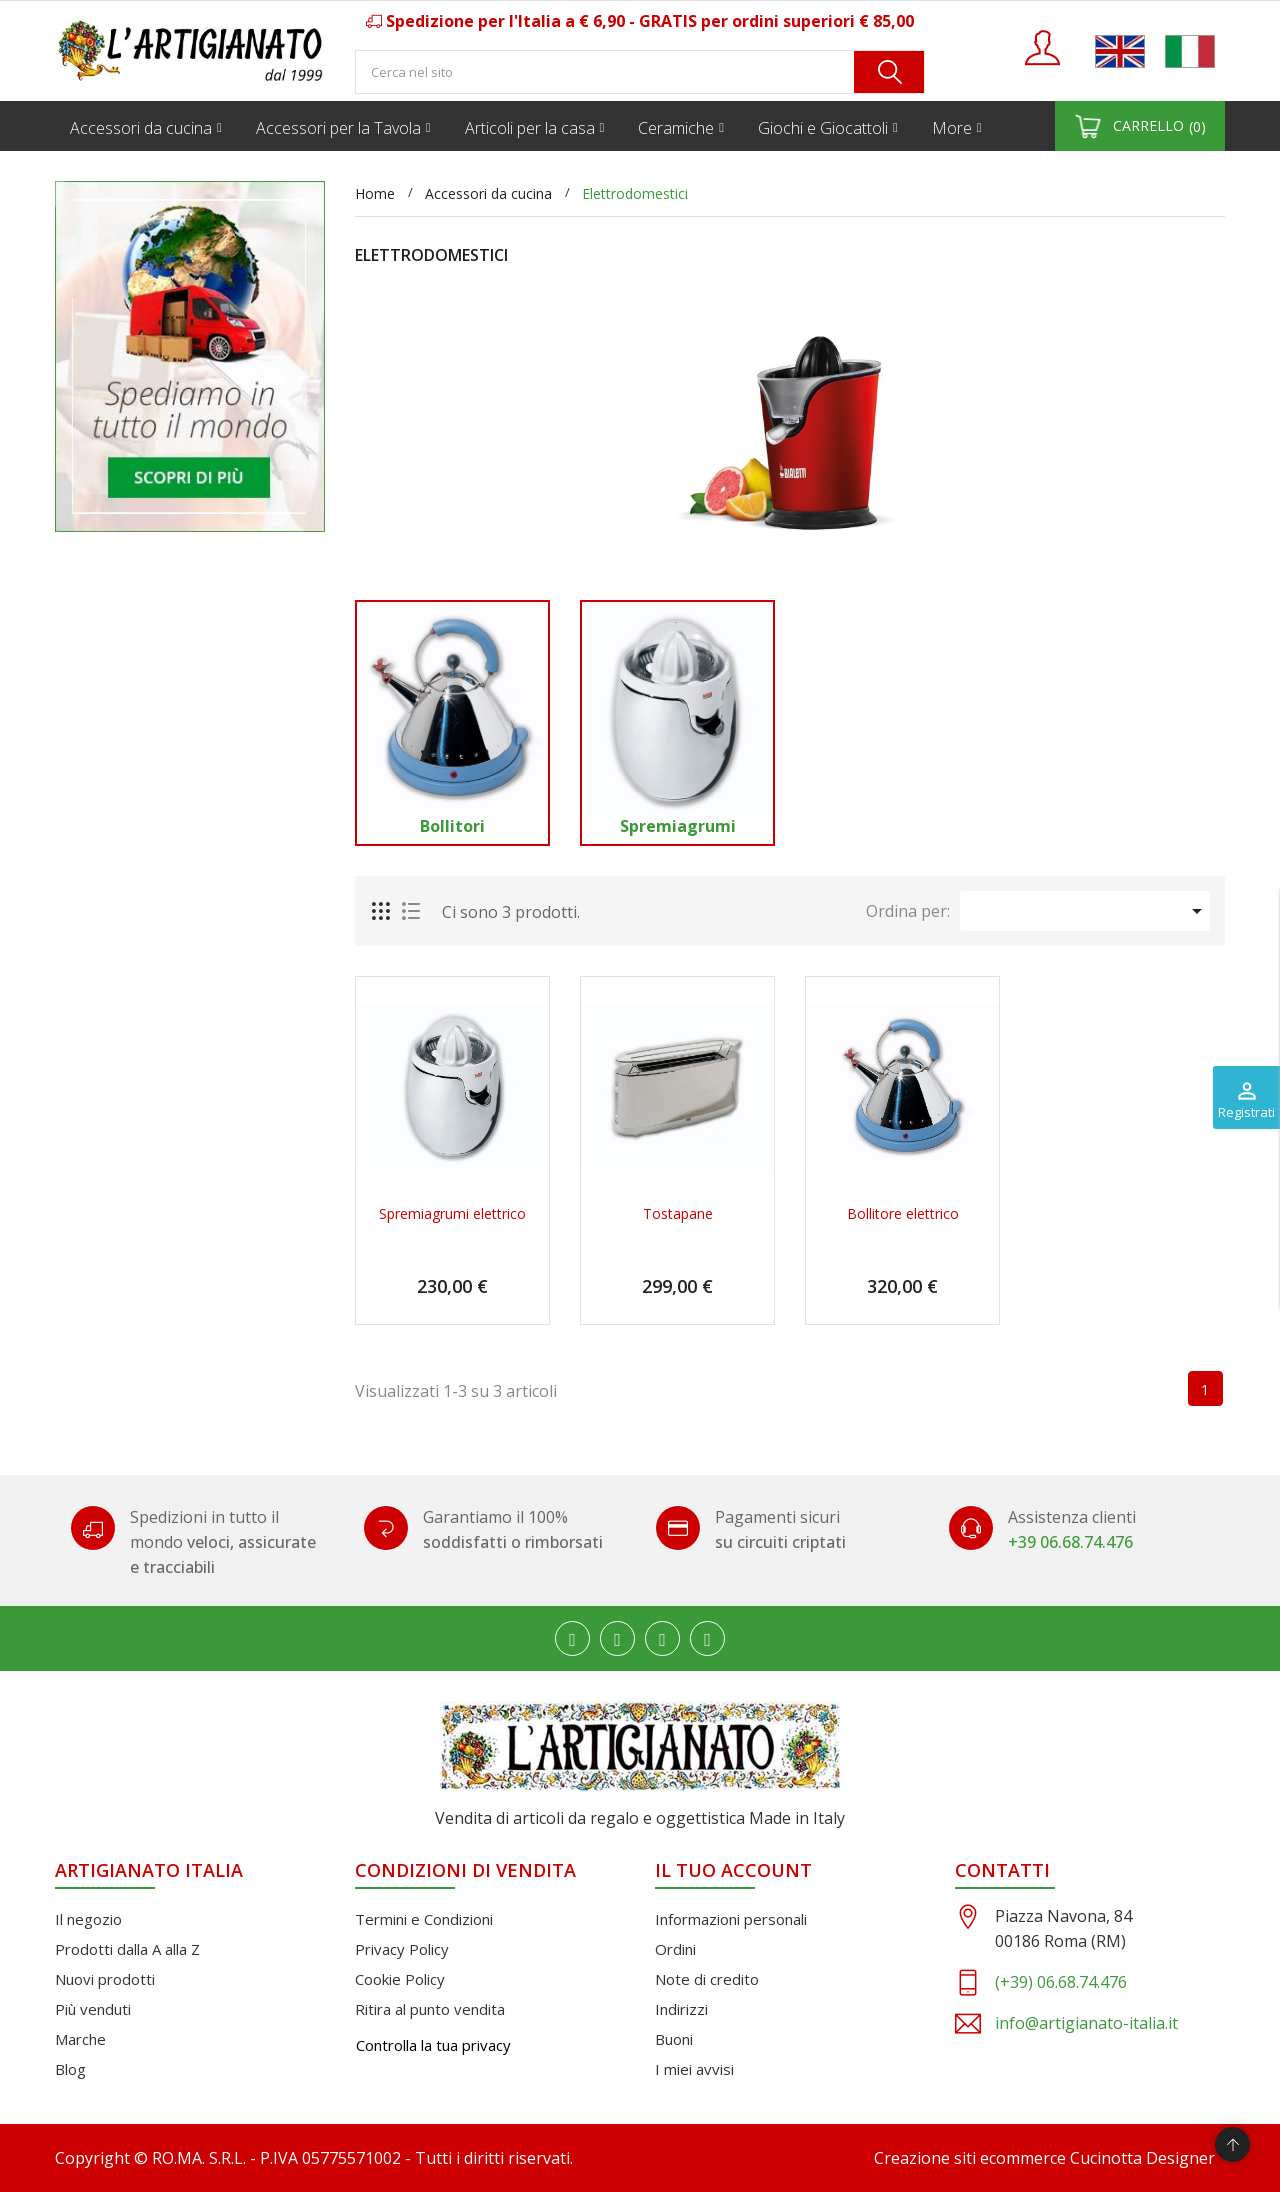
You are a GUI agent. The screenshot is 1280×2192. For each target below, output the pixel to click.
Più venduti (93, 2009)
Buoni (674, 2039)
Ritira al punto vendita (430, 2009)
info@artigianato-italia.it (1086, 2023)
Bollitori (452, 826)
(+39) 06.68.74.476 (1061, 1982)
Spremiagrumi (678, 826)
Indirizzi (681, 2009)
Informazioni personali (731, 1919)
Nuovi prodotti (105, 1979)
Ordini (675, 1949)
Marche (80, 2039)
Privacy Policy (402, 1949)
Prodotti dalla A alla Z (127, 1949)
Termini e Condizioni (424, 1919)
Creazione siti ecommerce (970, 2158)
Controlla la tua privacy (433, 2045)
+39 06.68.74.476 (1070, 1542)
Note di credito (707, 1979)
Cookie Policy (400, 1979)
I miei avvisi (694, 2069)
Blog (70, 2069)
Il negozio (88, 1919)
